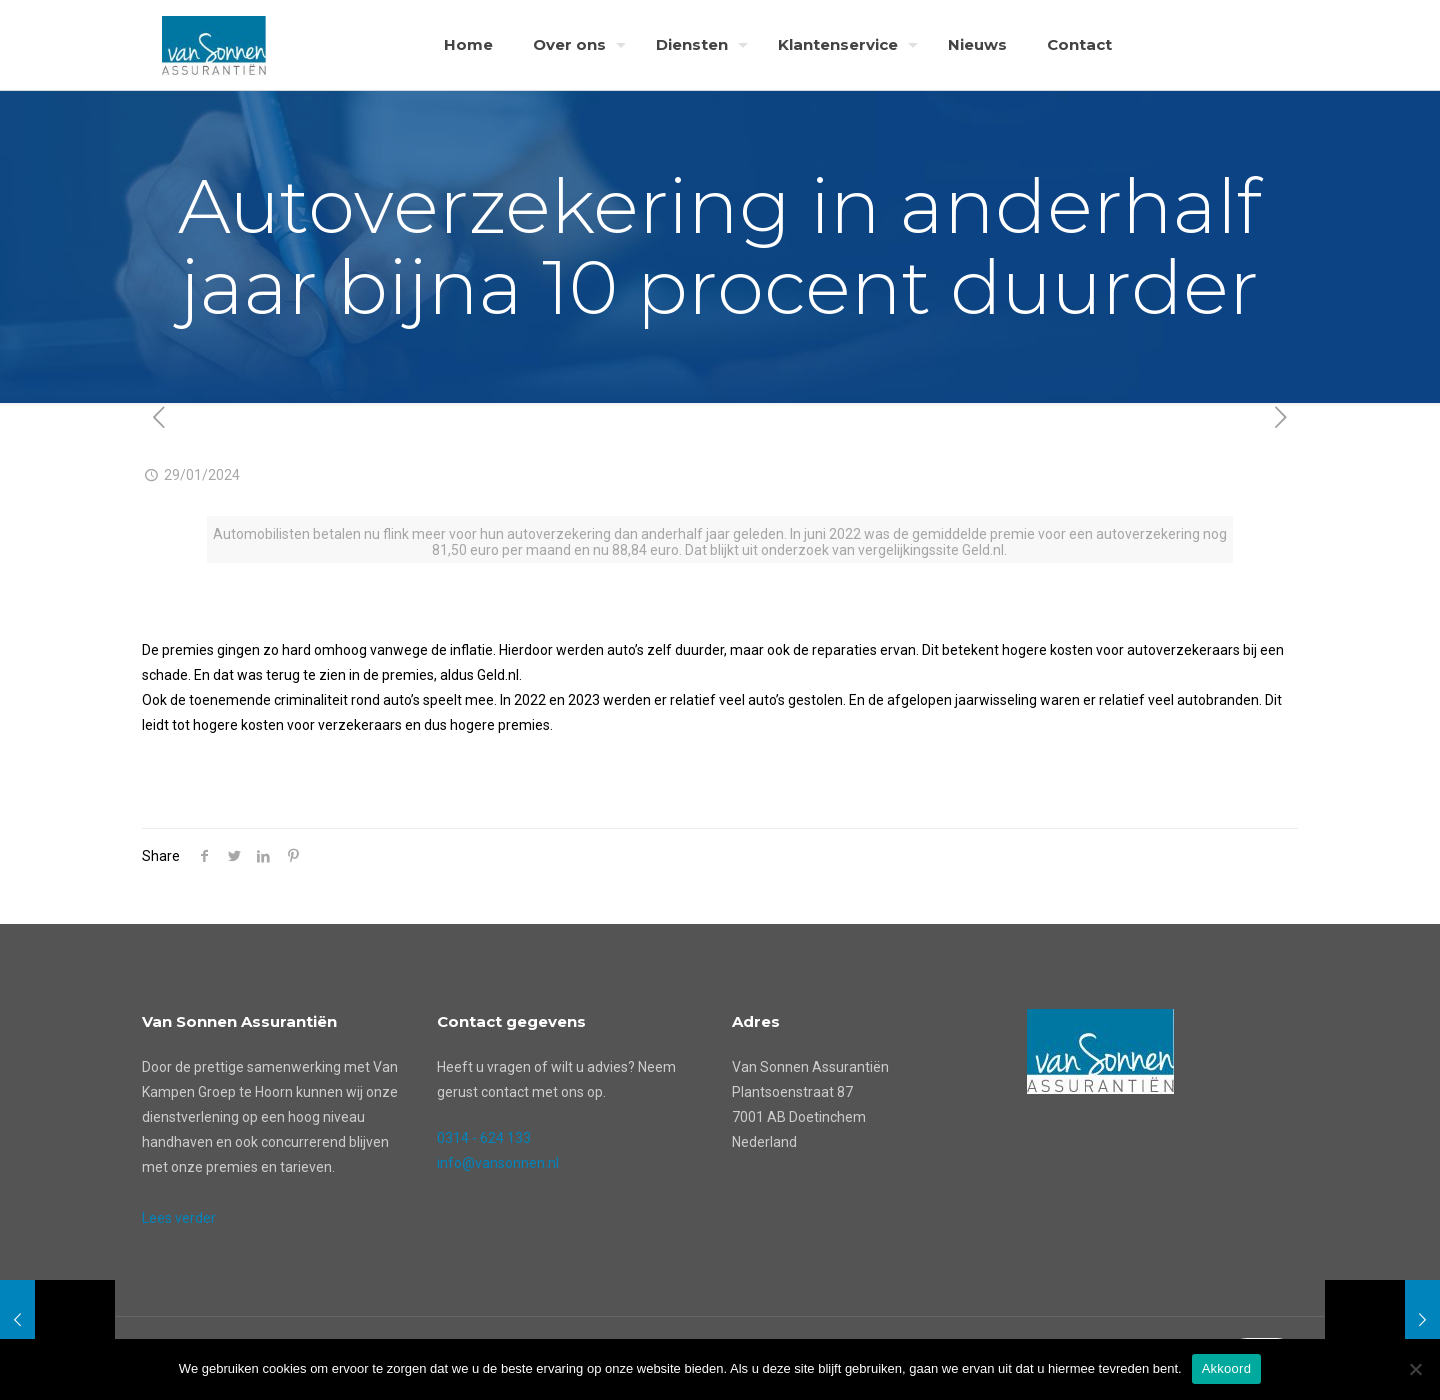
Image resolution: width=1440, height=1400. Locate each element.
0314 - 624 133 (484, 1138)
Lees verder (179, 1218)
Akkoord (1226, 1368)
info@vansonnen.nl (498, 1163)
